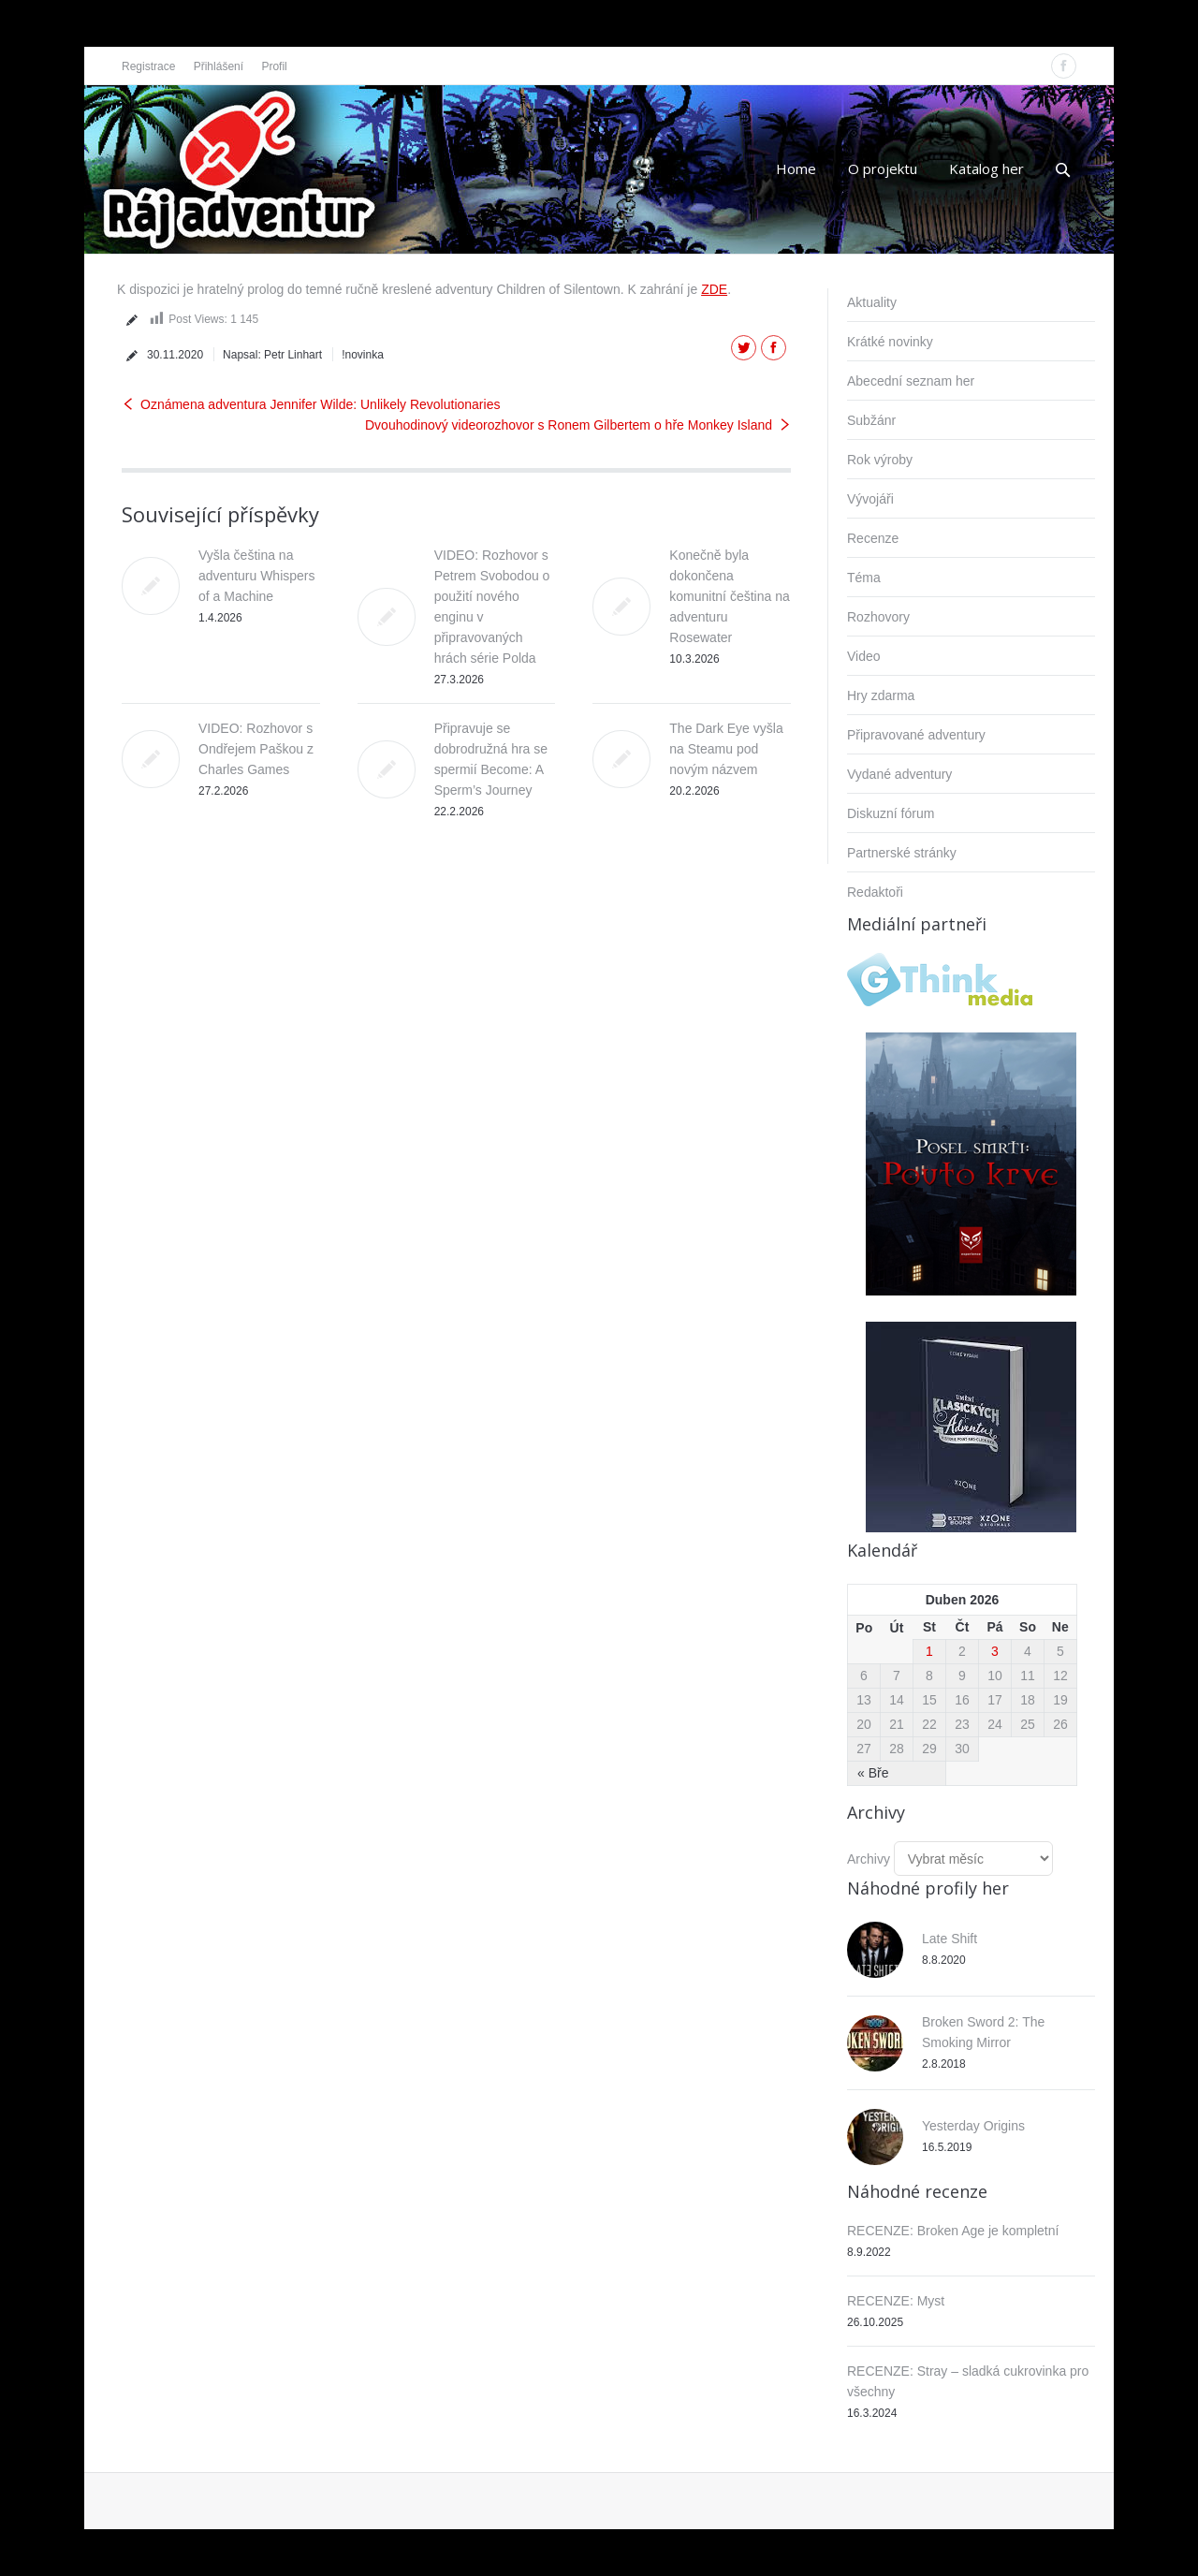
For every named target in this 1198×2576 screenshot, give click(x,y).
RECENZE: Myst (895, 2300)
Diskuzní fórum (890, 813)
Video (864, 656)
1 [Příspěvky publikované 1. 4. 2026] (929, 1651)
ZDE (714, 289)
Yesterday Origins (973, 2125)
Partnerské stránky (902, 852)
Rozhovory (878, 616)
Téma (864, 577)
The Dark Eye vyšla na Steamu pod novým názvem (725, 749)
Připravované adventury (916, 734)
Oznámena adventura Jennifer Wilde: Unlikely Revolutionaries (320, 404)
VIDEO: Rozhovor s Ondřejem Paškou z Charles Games (256, 749)
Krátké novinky (890, 341)
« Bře (872, 1772)
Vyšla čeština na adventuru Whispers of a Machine (256, 576)
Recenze (872, 538)
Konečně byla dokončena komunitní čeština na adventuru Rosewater (729, 596)
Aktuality (872, 302)
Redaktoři (875, 892)
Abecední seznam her (910, 380)
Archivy (868, 1859)
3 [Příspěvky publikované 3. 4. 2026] (995, 1651)
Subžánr (871, 420)
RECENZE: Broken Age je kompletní (953, 2230)
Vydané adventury (899, 774)
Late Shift (949, 1938)
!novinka (363, 354)
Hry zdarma (880, 695)
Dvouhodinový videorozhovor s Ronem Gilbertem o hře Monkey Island (568, 424)
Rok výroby (880, 459)
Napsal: (272, 354)
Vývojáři (870, 498)
